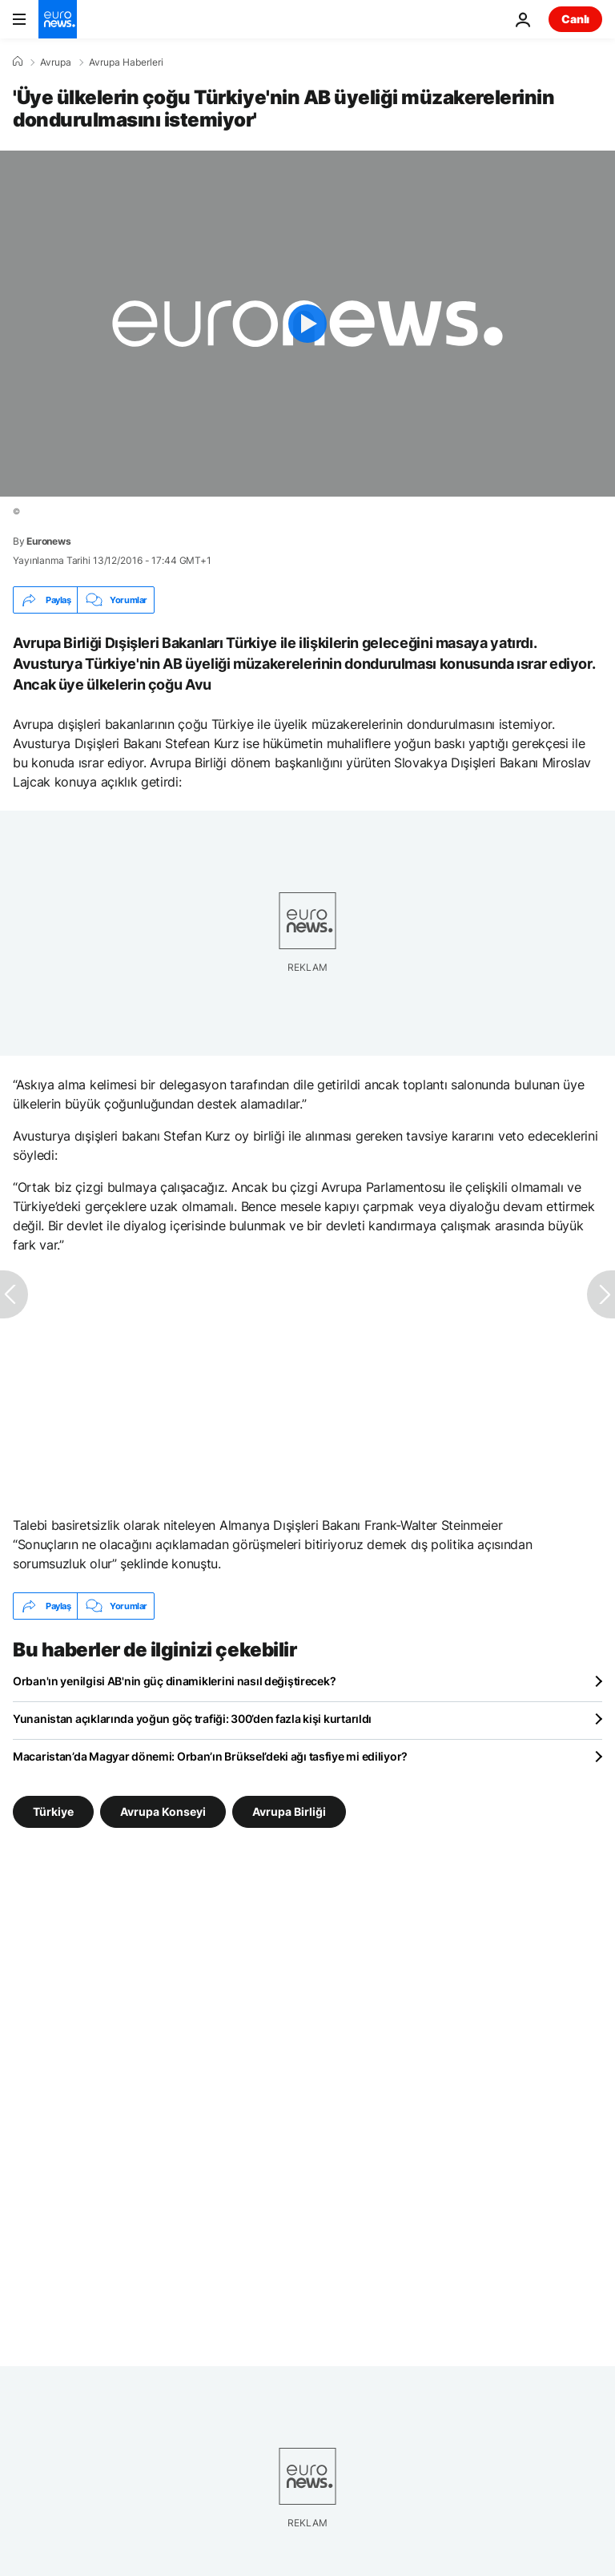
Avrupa (55, 62)
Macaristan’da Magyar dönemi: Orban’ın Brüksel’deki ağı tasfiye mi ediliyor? (210, 1756)
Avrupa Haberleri (126, 62)
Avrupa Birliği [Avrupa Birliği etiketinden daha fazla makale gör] (289, 1811)
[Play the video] (307, 324)
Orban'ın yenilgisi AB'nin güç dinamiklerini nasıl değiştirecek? (174, 1681)
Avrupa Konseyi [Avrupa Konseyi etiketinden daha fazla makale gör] (163, 1811)
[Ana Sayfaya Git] (57, 19)
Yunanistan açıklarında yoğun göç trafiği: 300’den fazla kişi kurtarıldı (192, 1718)
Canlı (575, 19)
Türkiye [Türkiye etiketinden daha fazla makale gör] (53, 1811)
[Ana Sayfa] (17, 61)
